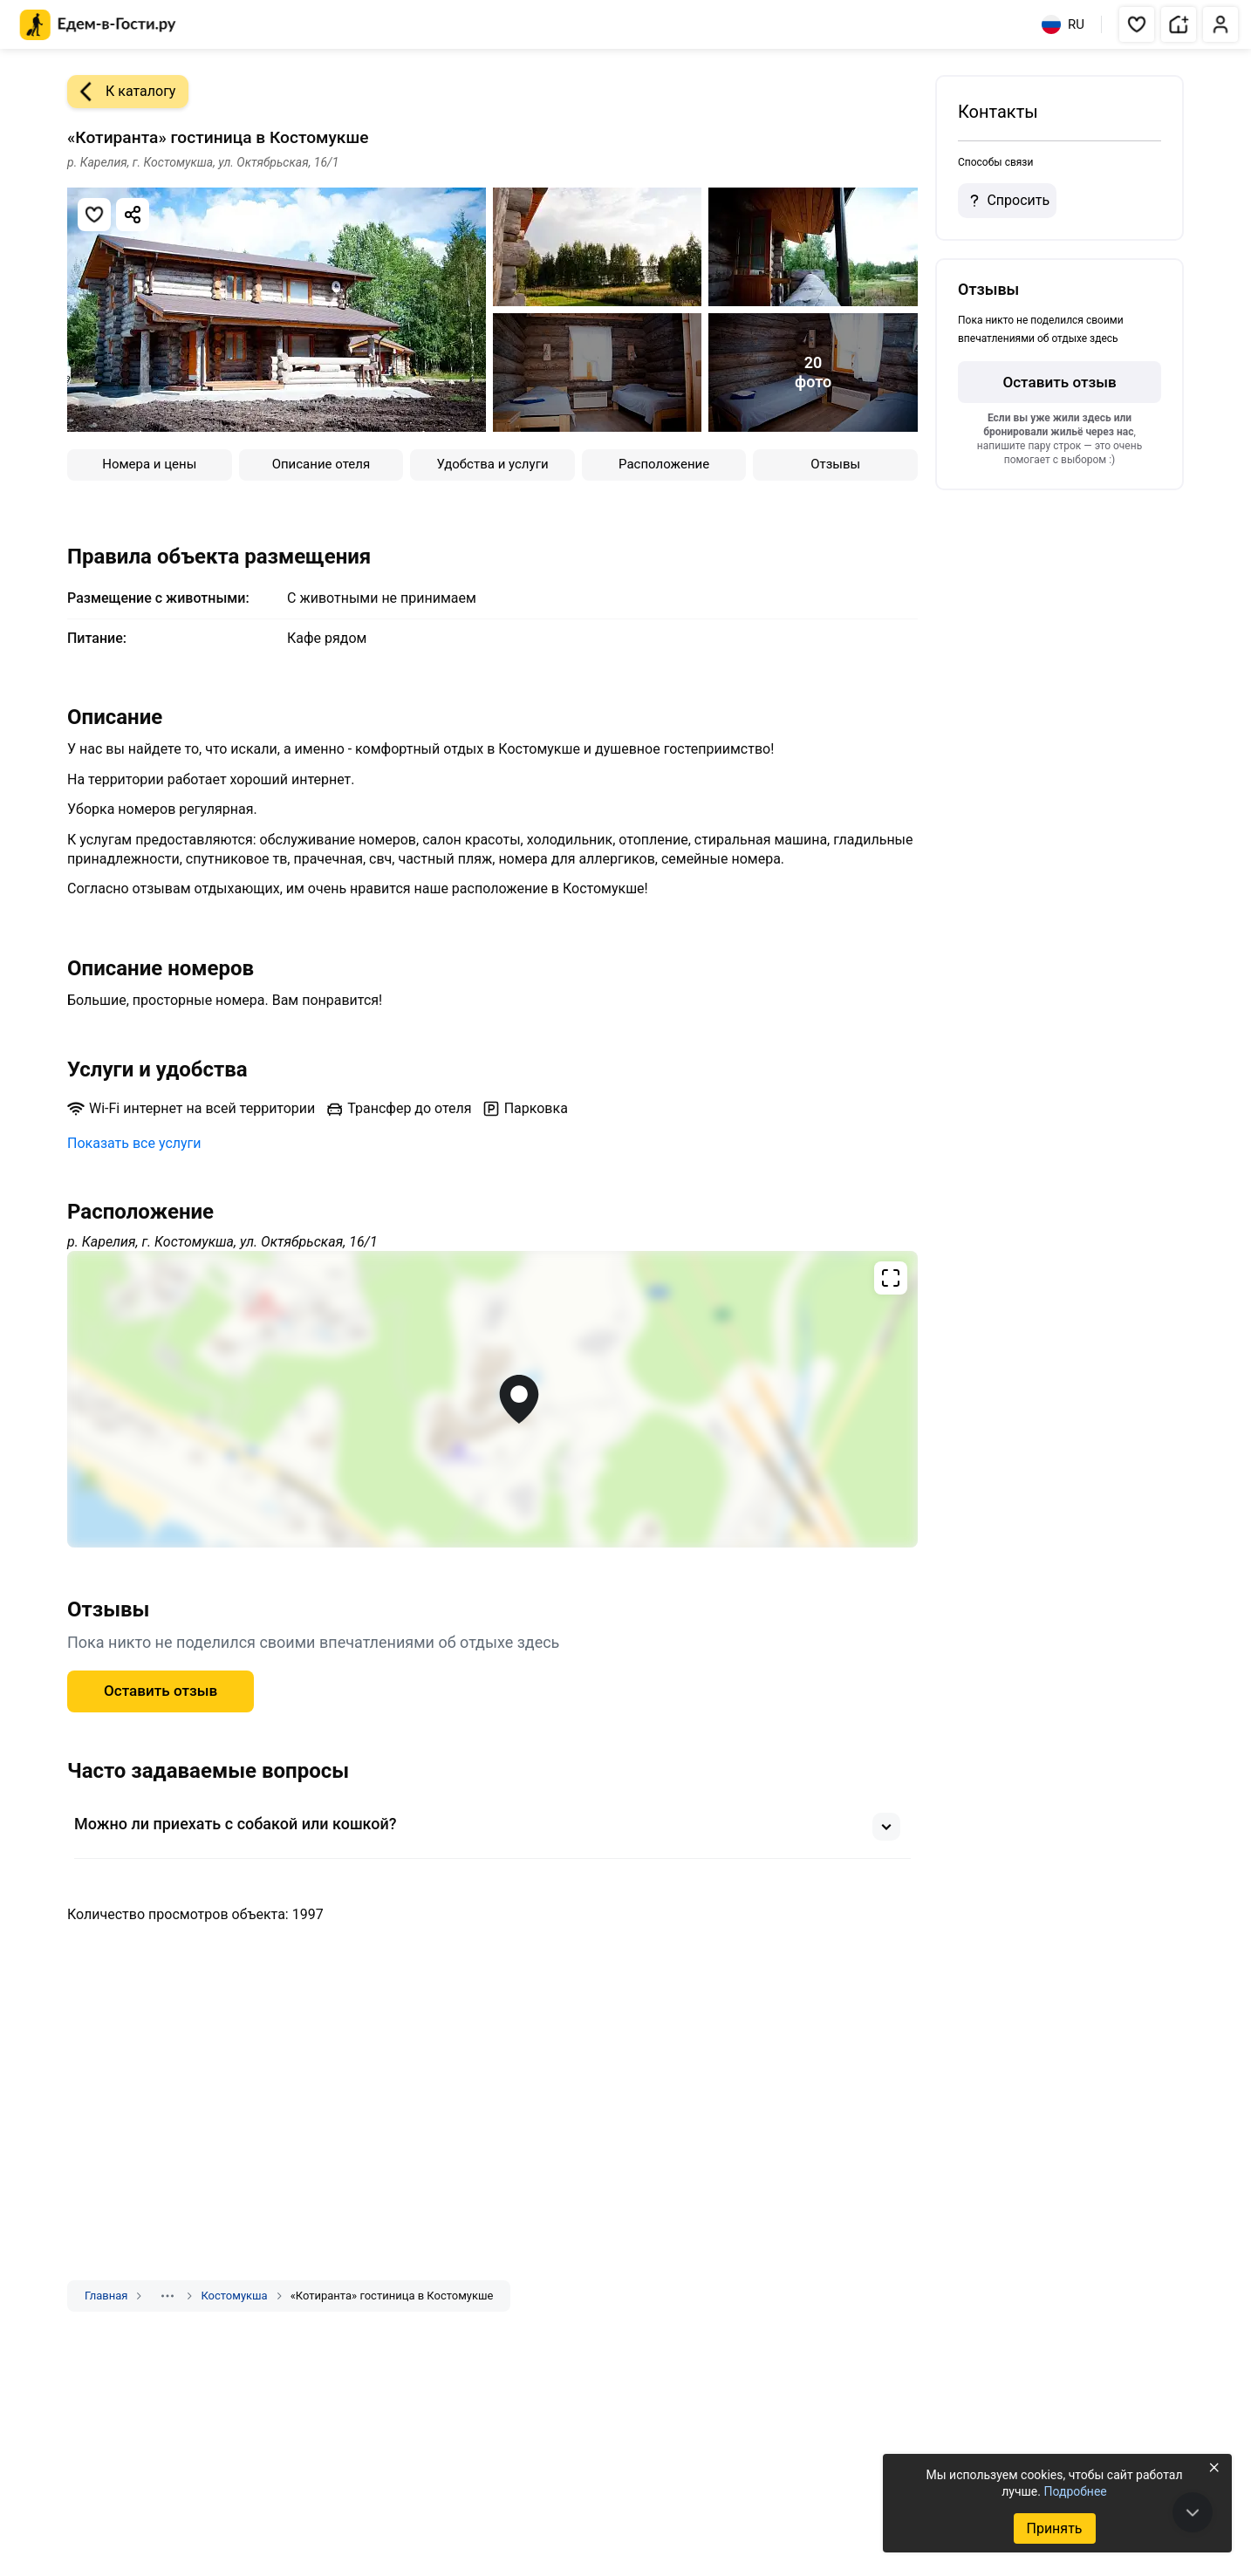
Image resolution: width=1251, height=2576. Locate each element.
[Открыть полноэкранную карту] (492, 1399)
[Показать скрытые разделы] (167, 2296)
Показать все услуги (134, 1143)
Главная (106, 2295)
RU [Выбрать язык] (1063, 24)
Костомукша (234, 2295)
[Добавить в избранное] (94, 214)
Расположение (664, 464)
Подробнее (1074, 2491)
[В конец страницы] (1192, 2512)
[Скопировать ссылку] (132, 214)
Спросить (1006, 200)
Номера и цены (149, 464)
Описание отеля (321, 464)
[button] (1136, 24)
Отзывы (835, 464)
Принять (1054, 2528)
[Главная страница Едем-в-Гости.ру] (98, 25)
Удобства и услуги (492, 464)
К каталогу (121, 91)
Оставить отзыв (160, 1690)
